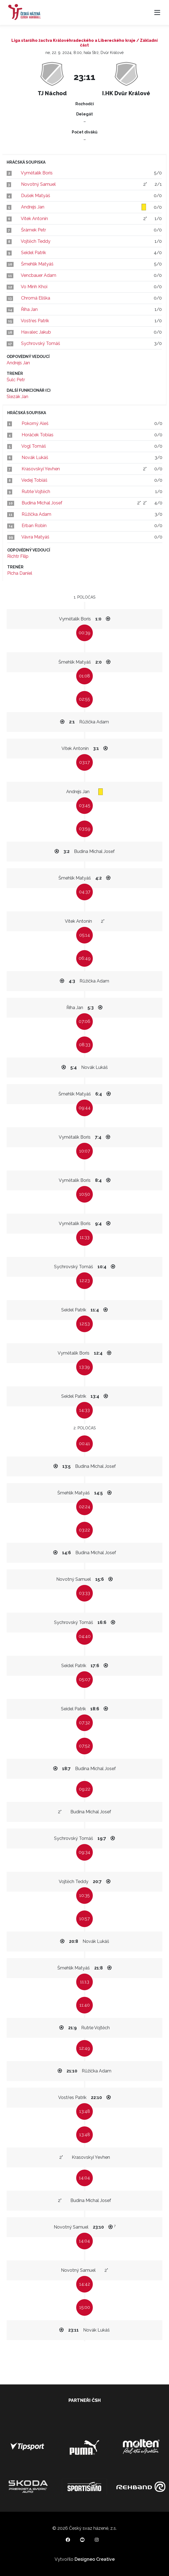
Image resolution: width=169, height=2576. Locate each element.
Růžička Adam (36, 514)
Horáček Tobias (37, 434)
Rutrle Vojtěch (36, 491)
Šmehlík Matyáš (37, 264)
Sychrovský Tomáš (40, 343)
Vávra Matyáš (35, 537)
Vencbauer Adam (38, 275)
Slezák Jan (17, 396)
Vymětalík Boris (37, 173)
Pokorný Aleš (35, 423)
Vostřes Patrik (35, 320)
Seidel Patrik (33, 252)
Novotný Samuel (38, 184)
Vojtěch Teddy (35, 241)
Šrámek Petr (33, 230)
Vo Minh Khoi (34, 286)
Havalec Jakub (36, 332)
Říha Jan (29, 309)
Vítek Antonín (34, 218)
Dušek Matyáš (35, 195)
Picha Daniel (19, 573)
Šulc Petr (16, 379)
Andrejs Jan (32, 207)
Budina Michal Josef (42, 503)
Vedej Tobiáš (34, 480)
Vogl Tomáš (33, 446)
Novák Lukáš (35, 457)
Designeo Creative (95, 2559)
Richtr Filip (18, 556)
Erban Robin (34, 525)
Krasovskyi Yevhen (41, 468)
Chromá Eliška (35, 298)
